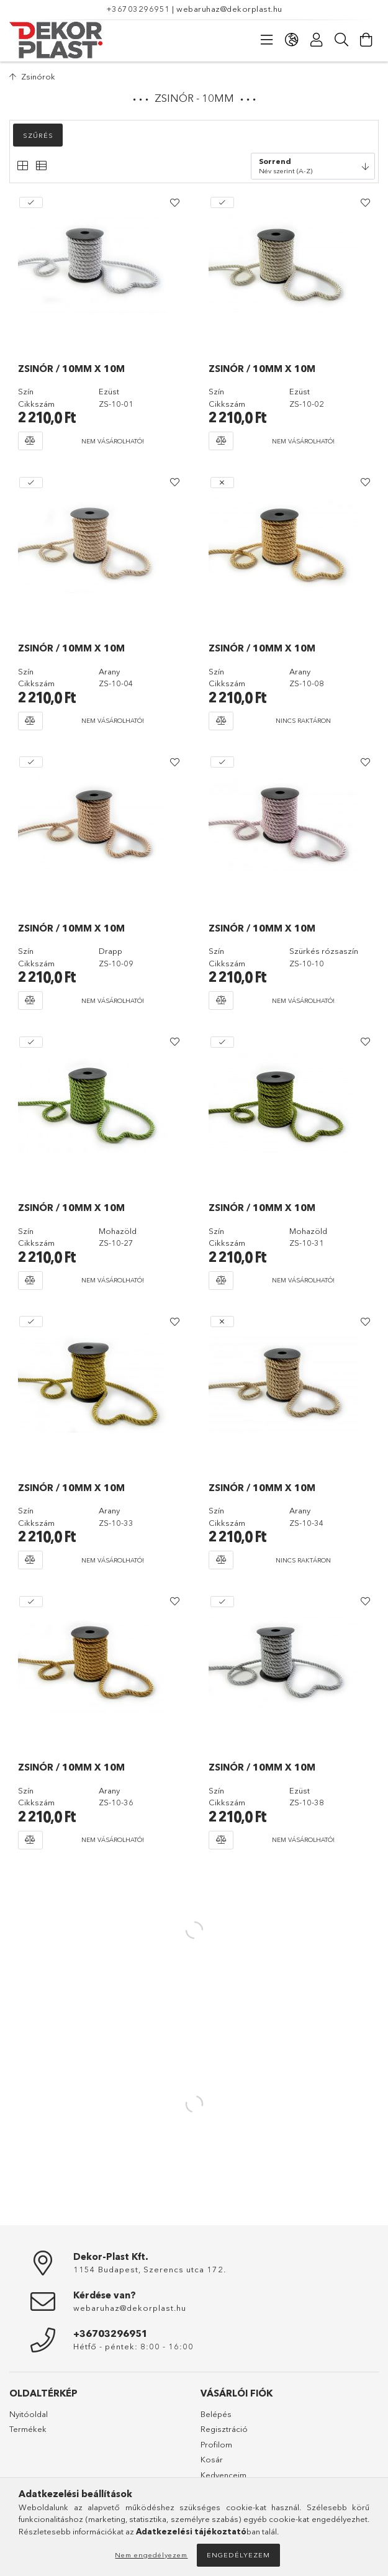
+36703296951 (138, 9)
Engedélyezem (238, 2555)
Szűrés (38, 135)
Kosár (212, 2459)
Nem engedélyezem (151, 2555)
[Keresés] (341, 39)
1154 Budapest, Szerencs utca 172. (149, 2269)
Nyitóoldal (28, 2414)
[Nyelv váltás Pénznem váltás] (291, 39)
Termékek (28, 2429)
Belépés (216, 2414)
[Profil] (316, 39)
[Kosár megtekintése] (366, 39)
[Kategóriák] (267, 39)
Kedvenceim (223, 2475)
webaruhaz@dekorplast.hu (229, 9)
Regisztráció (224, 2429)
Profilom (216, 2444)
